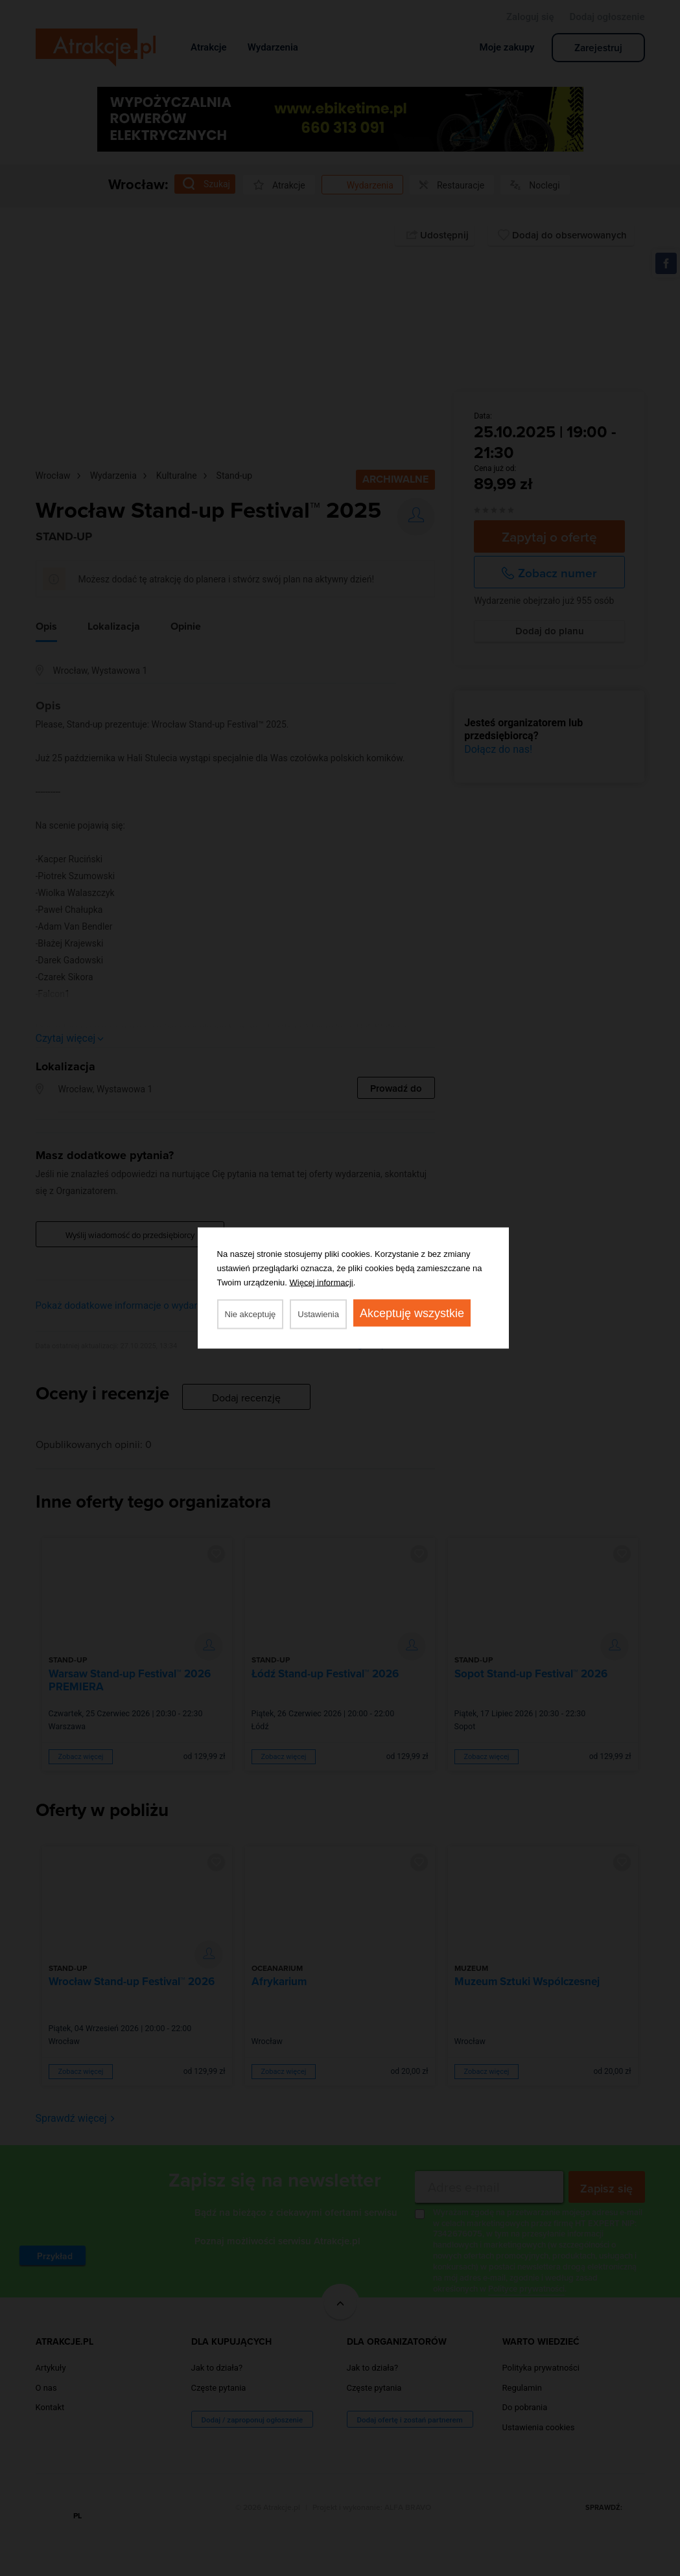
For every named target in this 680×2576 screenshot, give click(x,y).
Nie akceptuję (250, 1314)
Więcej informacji (321, 1282)
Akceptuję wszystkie (412, 1313)
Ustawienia (318, 1314)
